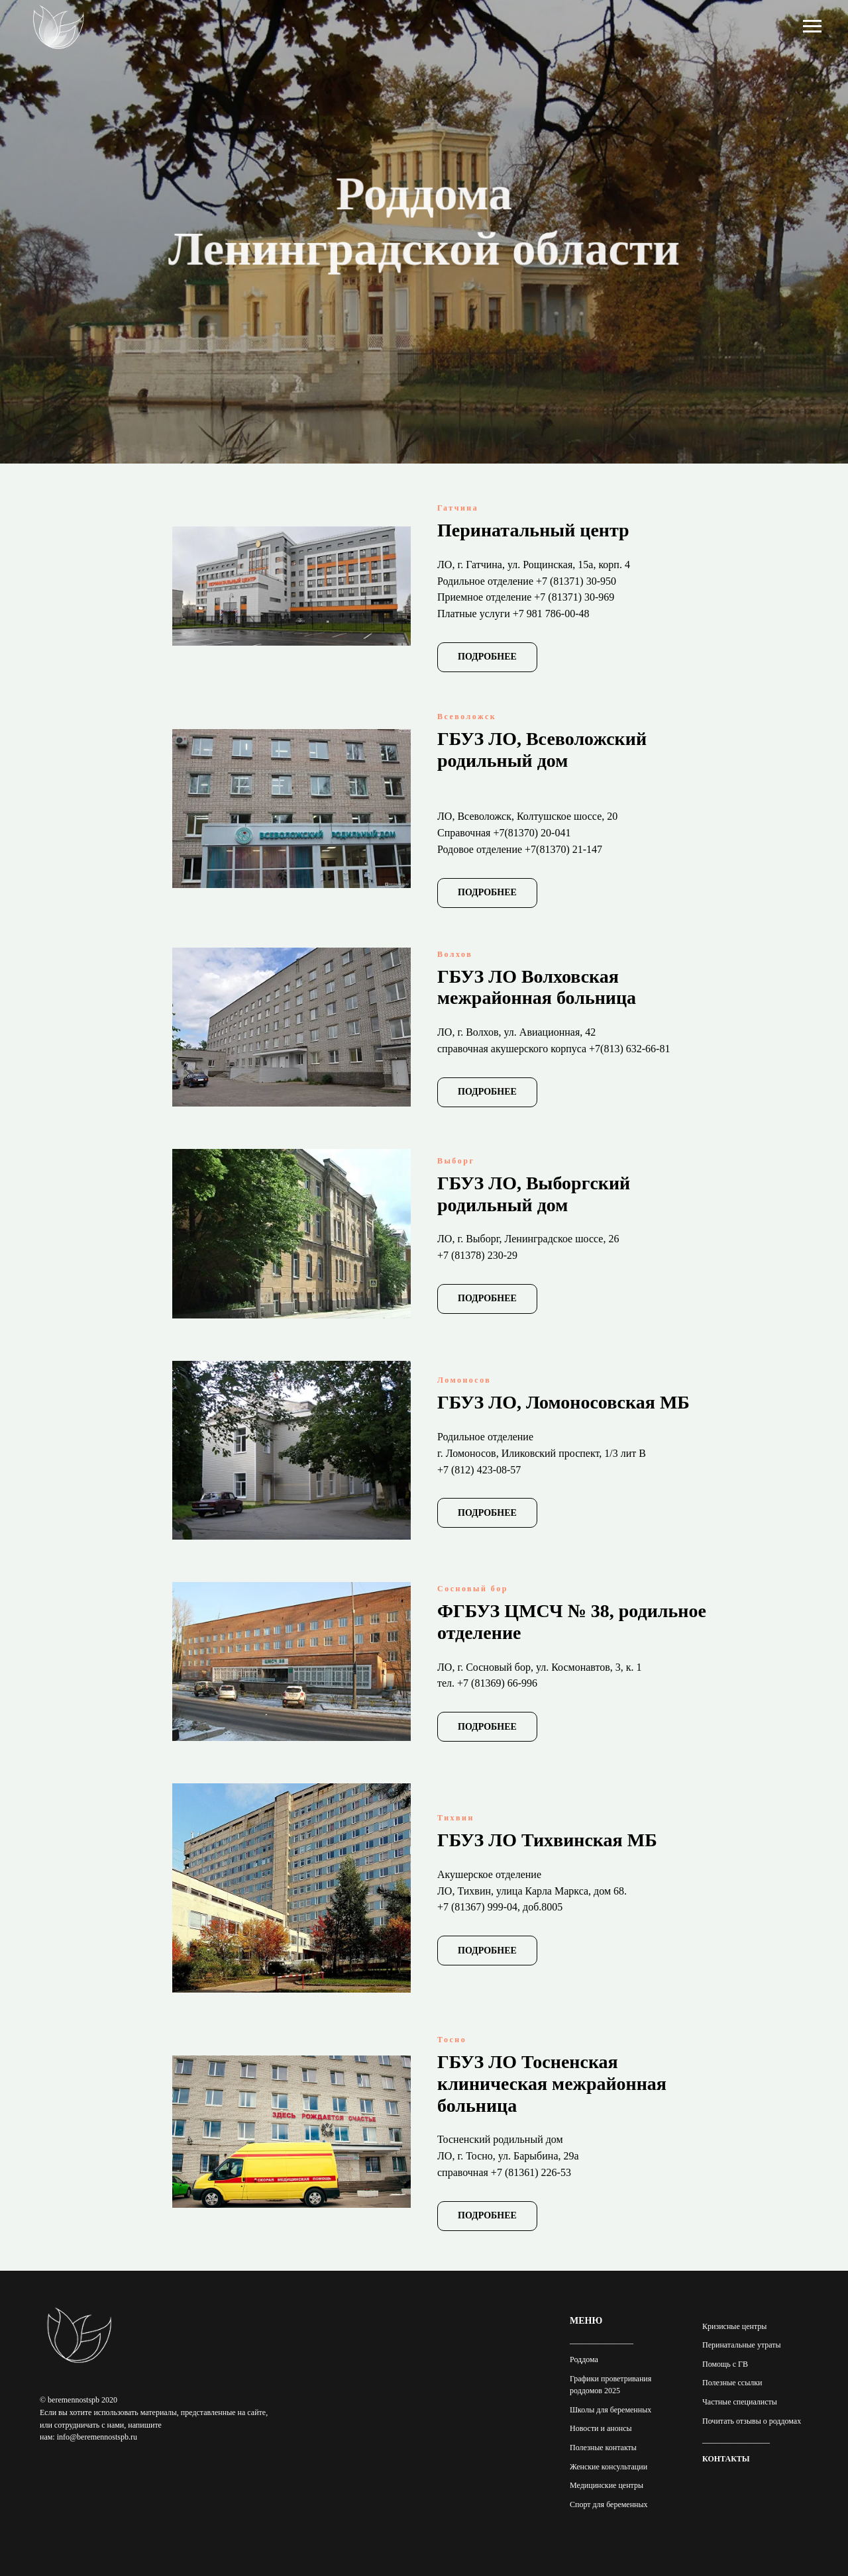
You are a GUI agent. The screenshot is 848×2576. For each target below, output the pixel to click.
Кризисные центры (734, 2326)
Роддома (584, 2359)
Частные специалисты (739, 2401)
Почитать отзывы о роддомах (751, 2421)
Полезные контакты (603, 2447)
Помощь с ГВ (725, 2364)
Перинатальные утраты (741, 2345)
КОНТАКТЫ (726, 2458)
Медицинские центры (606, 2485)
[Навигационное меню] (812, 26)
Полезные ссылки (732, 2382)
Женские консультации (608, 2466)
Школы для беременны (608, 2409)
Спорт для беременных (609, 2504)
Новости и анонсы (601, 2428)
